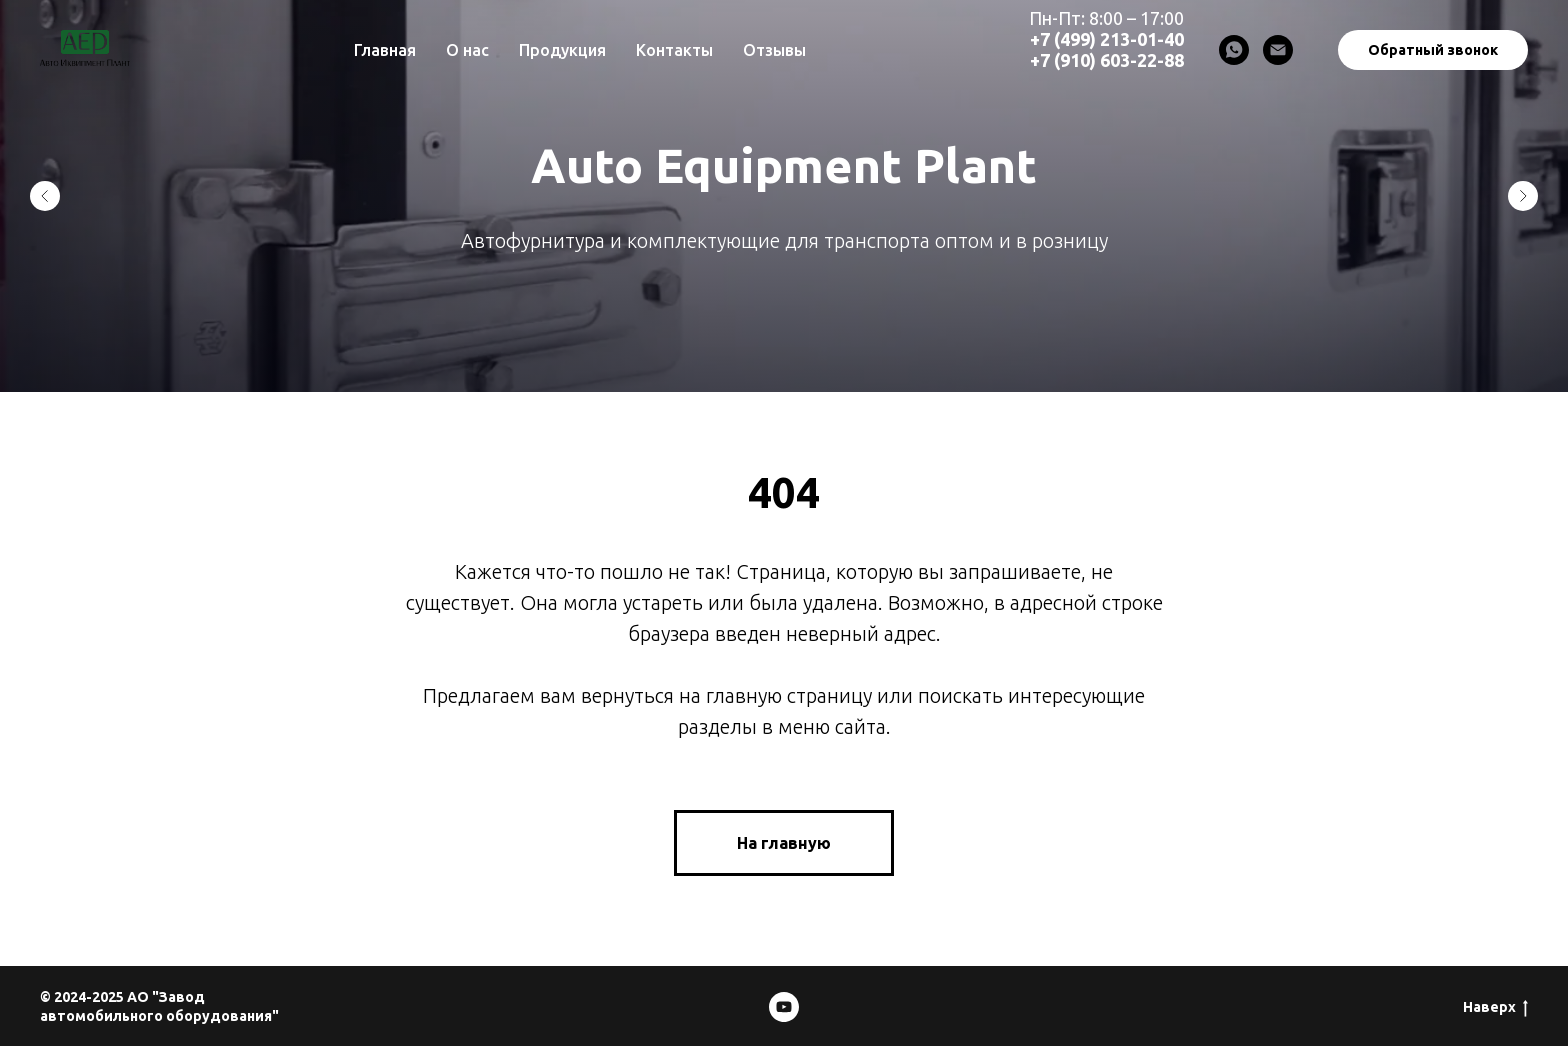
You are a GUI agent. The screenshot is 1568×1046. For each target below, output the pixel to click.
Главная (385, 50)
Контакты (674, 50)
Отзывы (774, 50)
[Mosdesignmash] (784, 1007)
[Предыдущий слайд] (45, 196)
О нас (467, 50)
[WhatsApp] (1234, 50)
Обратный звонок (1433, 50)
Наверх (1495, 1008)
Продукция (562, 50)
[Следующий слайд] (1523, 196)
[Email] (1278, 50)
